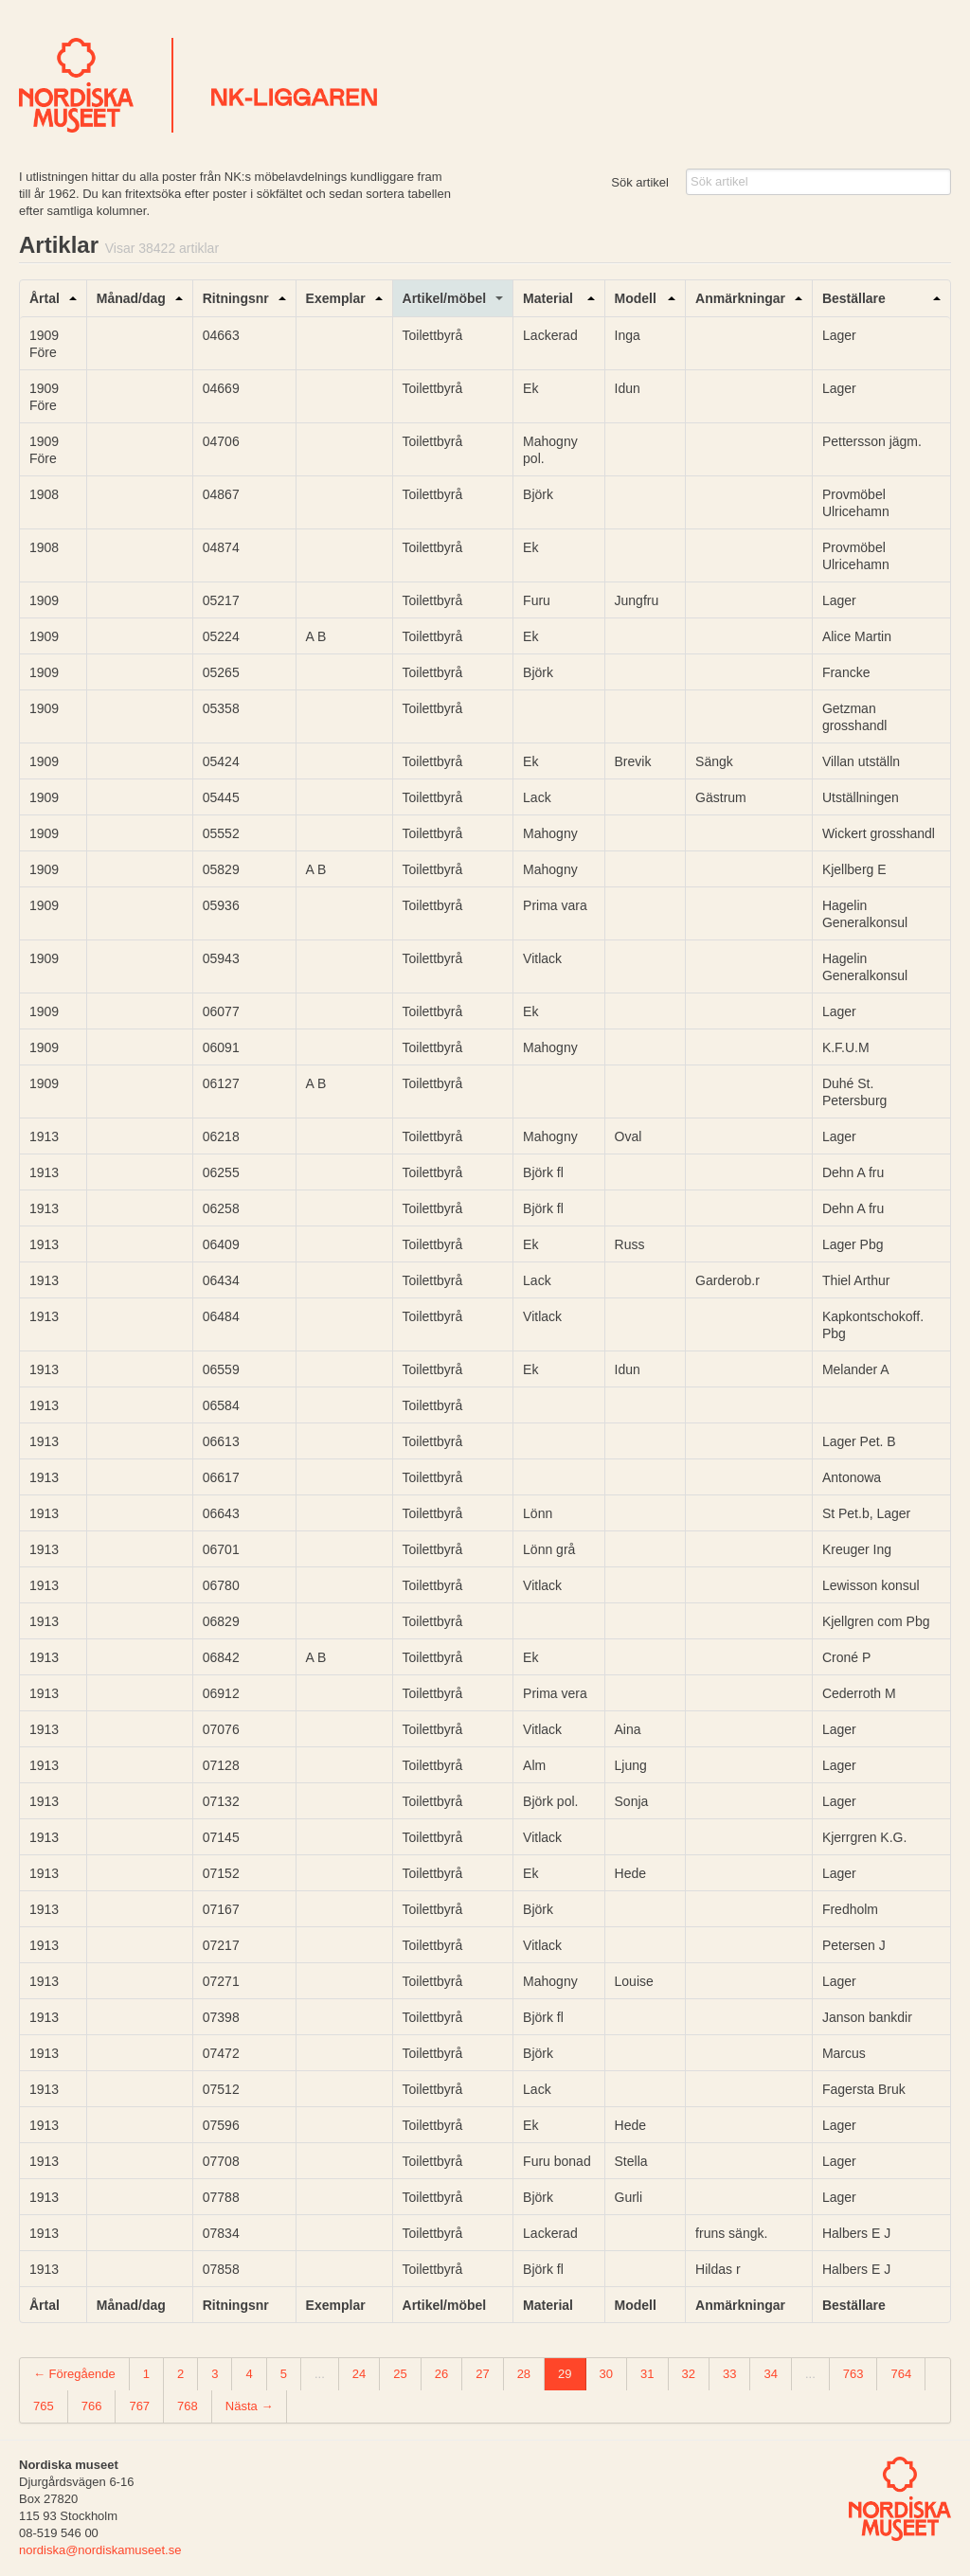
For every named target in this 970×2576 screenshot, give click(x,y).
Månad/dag (131, 298)
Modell (635, 298)
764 (900, 2374)
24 (359, 2374)
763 (853, 2374)
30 (606, 2374)
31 (647, 2374)
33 (729, 2374)
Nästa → (249, 2406)
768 (187, 2406)
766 (91, 2406)
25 (399, 2374)
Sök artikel (640, 182)
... (319, 2374)
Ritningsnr (236, 298)
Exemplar (336, 298)
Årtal (44, 298)
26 (441, 2374)
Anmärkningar (740, 298)
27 (482, 2374)
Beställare (854, 298)
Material (548, 298)
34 (770, 2374)
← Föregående (74, 2374)
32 (688, 2374)
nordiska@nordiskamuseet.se (100, 2550)
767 (139, 2406)
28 (523, 2374)
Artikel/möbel (445, 298)
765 (43, 2406)
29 (564, 2374)
